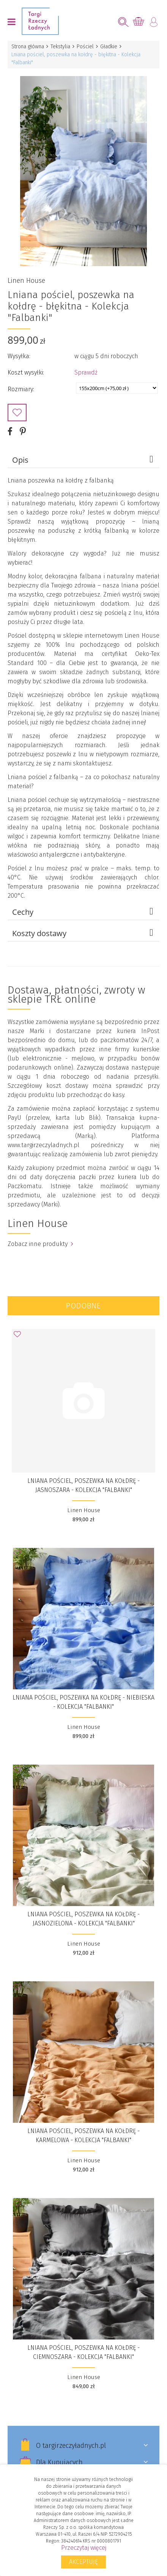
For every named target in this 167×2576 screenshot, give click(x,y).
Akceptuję (83, 2561)
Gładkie (108, 46)
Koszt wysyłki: (26, 372)
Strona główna (27, 46)
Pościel (85, 46)
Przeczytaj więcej (83, 2547)
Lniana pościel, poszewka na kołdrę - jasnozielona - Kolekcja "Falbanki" (83, 1919)
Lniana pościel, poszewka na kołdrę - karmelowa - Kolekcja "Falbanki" (83, 2135)
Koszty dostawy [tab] (84, 933)
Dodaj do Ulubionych (17, 412)
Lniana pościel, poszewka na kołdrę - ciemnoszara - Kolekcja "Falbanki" (83, 2352)
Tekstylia (60, 46)
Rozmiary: (21, 389)
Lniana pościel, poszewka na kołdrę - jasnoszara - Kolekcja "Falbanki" (83, 1485)
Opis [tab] (84, 459)
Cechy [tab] (84, 911)
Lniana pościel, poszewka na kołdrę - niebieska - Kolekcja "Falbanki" (83, 1702)
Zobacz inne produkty (40, 1244)
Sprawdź (86, 372)
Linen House (26, 280)
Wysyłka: (19, 356)
